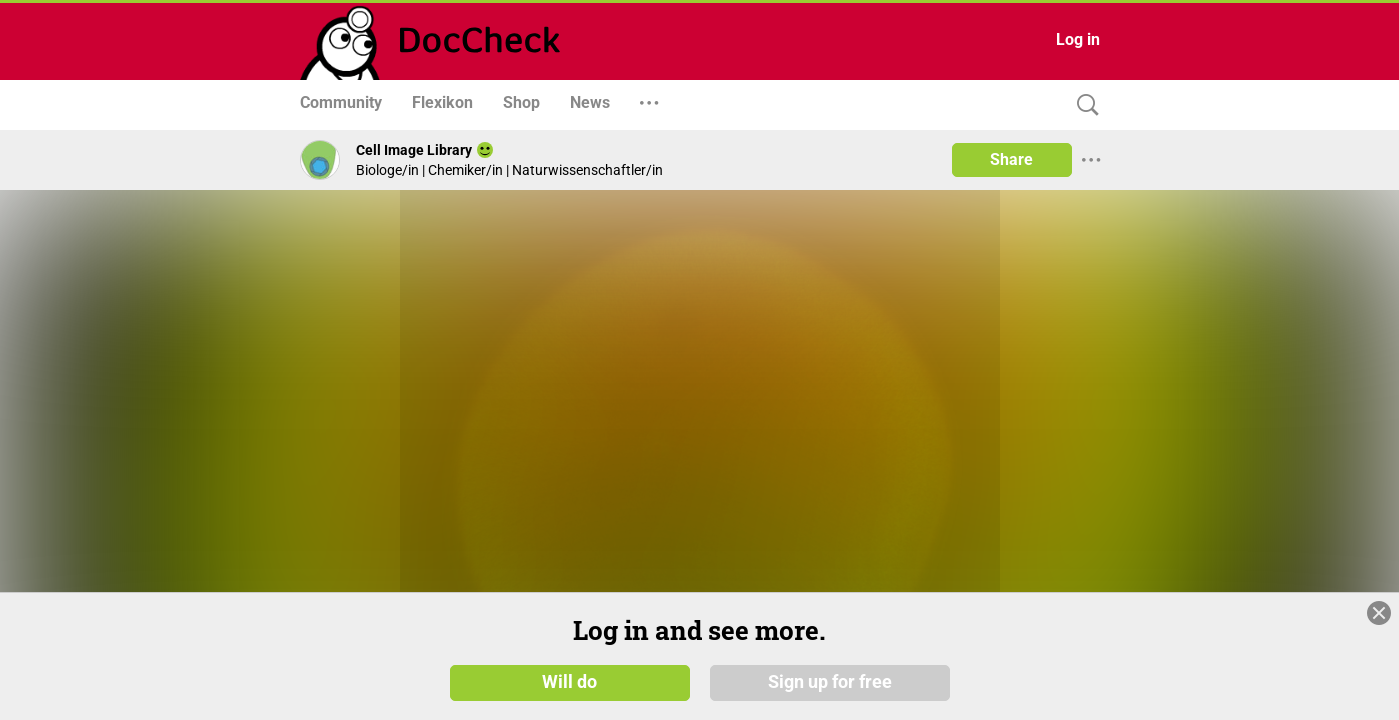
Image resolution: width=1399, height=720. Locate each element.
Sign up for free (830, 682)
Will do (569, 682)
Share (1011, 159)
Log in (1078, 39)
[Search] (1083, 105)
